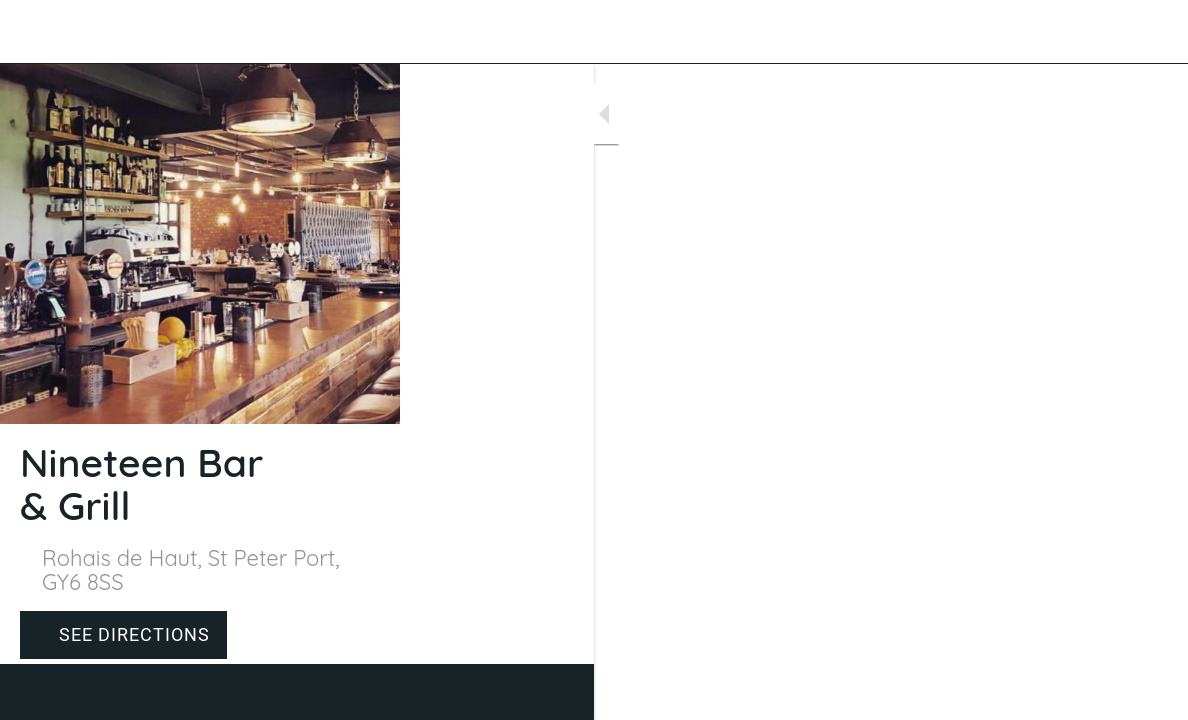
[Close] (32, 32)
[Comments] (1148, 692)
